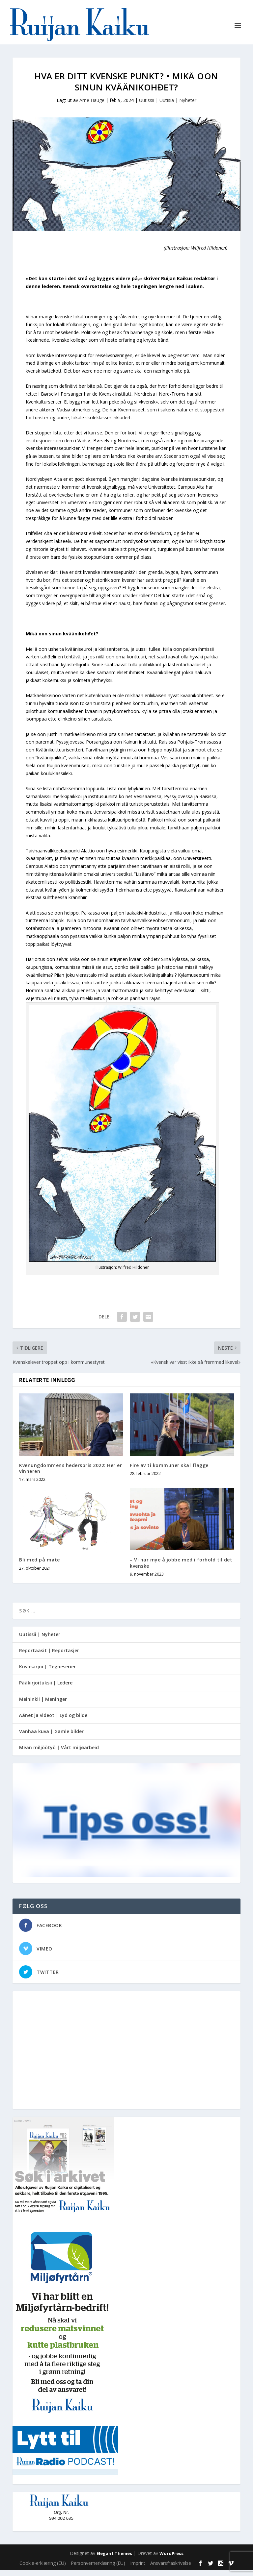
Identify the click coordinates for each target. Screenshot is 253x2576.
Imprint (137, 2569)
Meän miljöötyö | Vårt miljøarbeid (59, 1754)
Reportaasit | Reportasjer (49, 1657)
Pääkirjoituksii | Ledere (45, 1689)
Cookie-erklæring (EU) (42, 2569)
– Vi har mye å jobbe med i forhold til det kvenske (181, 1569)
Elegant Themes (114, 2559)
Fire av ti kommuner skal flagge (169, 1471)
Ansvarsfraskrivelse (170, 2569)
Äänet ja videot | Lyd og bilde (53, 1721)
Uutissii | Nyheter (39, 1640)
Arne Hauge (91, 106)
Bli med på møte (39, 1566)
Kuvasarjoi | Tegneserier (47, 1673)
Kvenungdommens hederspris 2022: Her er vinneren (70, 1474)
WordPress (171, 2559)
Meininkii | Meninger (43, 1705)
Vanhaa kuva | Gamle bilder (51, 1737)
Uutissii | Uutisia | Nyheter (167, 106)
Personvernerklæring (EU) (98, 2569)
